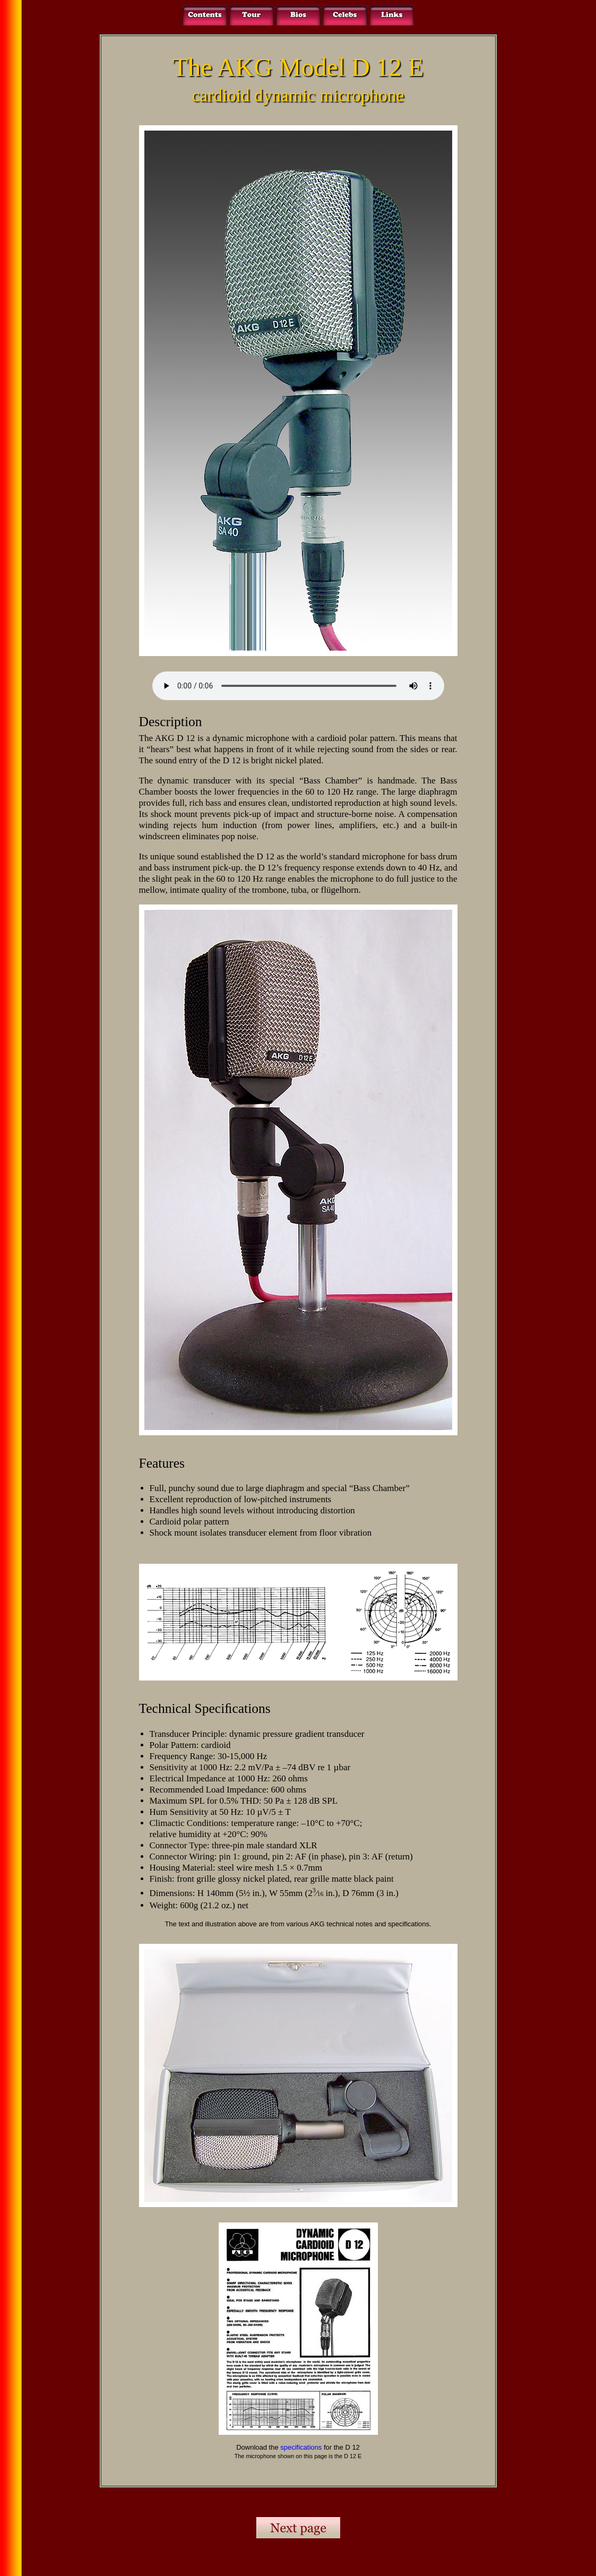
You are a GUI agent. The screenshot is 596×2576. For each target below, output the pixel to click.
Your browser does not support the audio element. (298, 685)
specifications (301, 2447)
